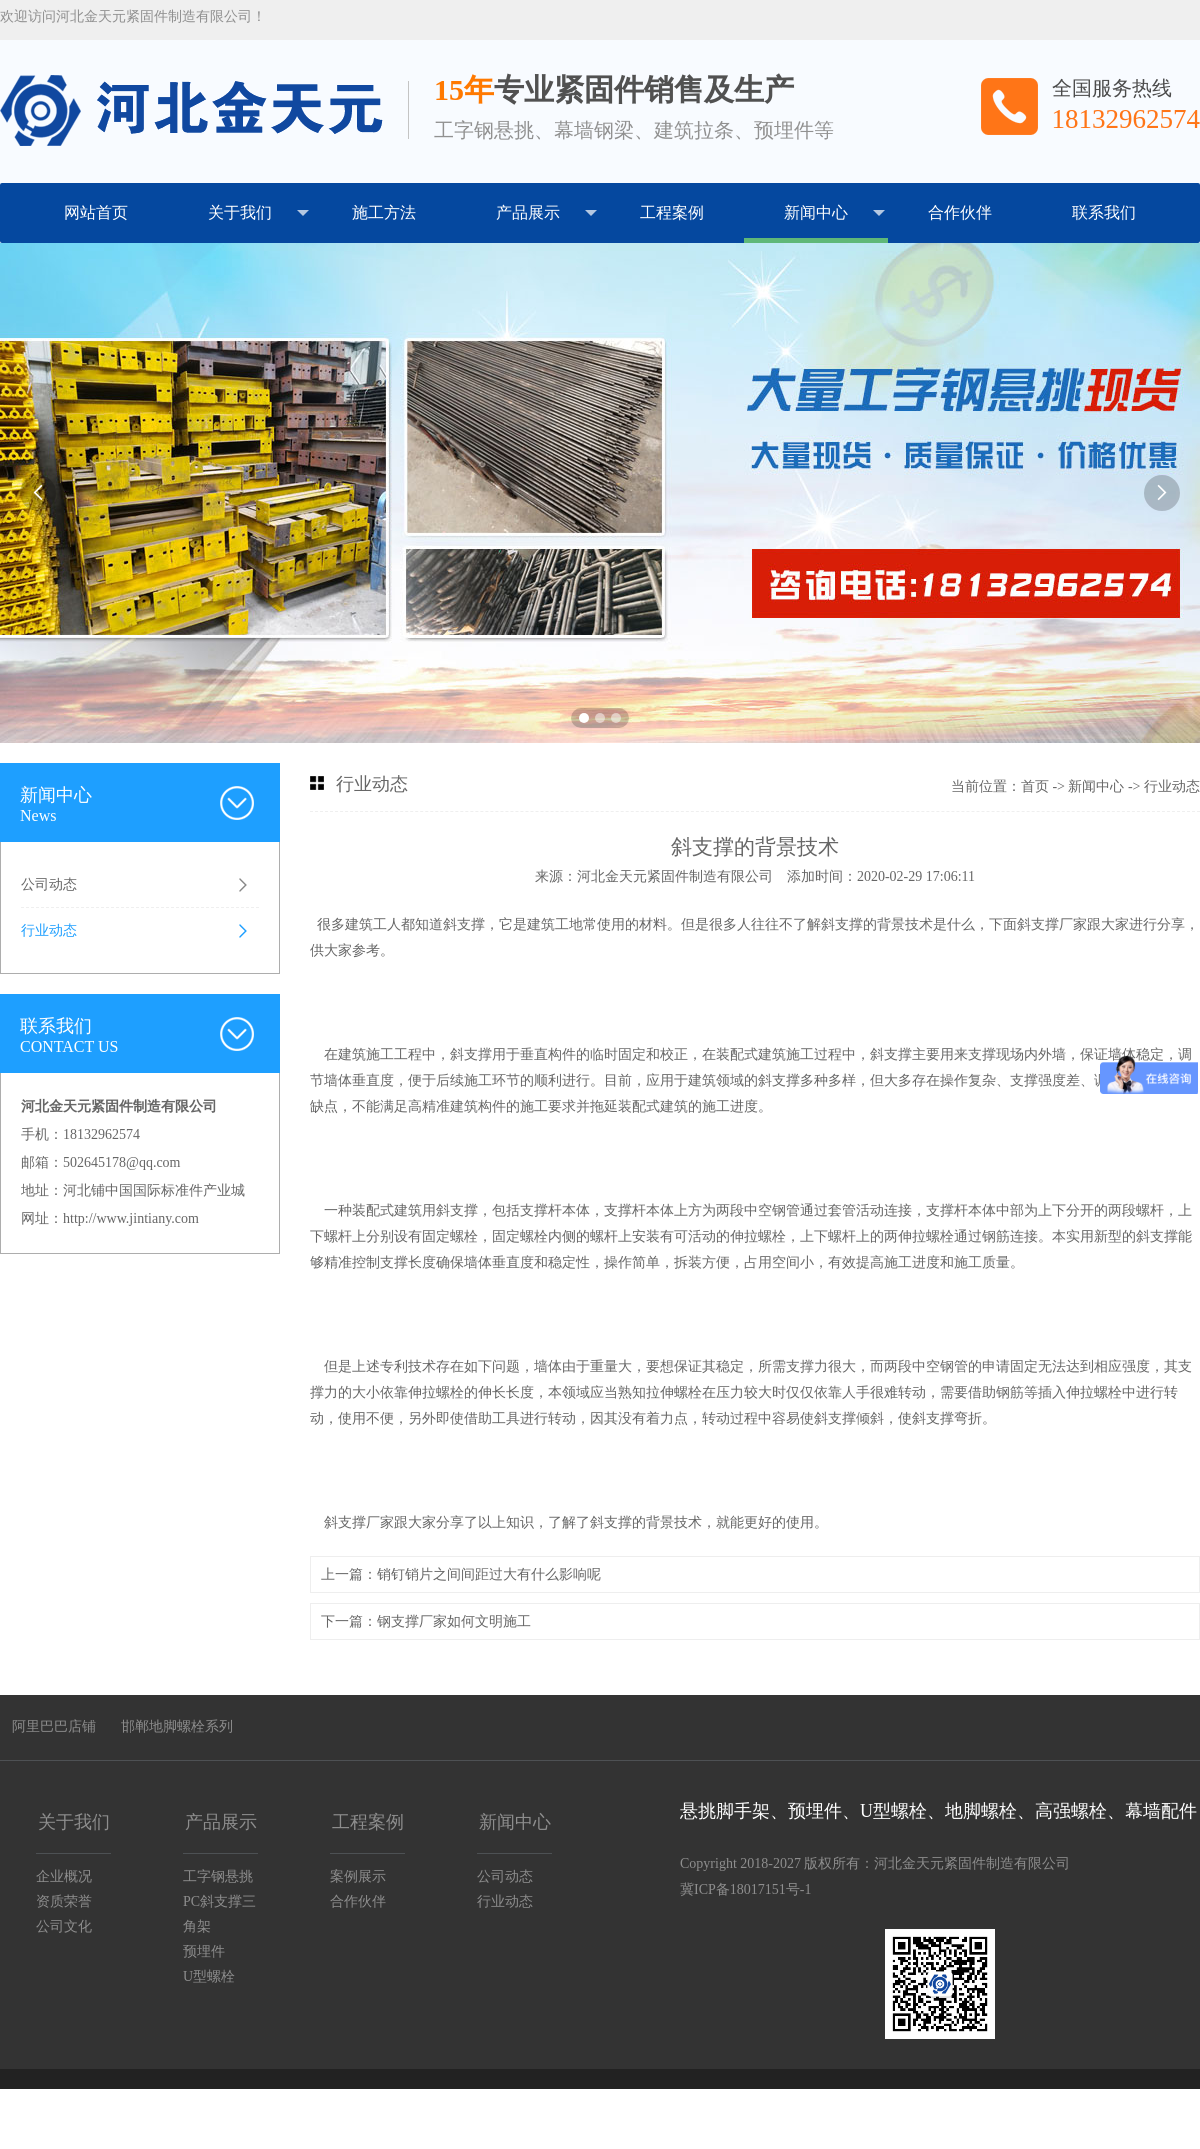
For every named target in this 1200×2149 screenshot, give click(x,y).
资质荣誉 (64, 1901)
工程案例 (672, 212)
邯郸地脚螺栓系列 (177, 1726)
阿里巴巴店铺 (54, 1726)
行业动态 (49, 930)
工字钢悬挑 (218, 1876)
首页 (1035, 786)
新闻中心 (834, 213)
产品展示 (546, 213)
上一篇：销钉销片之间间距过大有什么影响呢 (461, 1574)
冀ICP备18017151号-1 (745, 1889)
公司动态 (49, 884)
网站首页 (96, 212)
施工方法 (384, 212)
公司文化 (64, 1926)
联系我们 (1104, 212)
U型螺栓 (209, 1976)
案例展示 (358, 1876)
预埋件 (204, 1951)
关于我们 (258, 213)
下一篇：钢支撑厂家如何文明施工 (426, 1621)
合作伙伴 (960, 212)
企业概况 (64, 1876)
